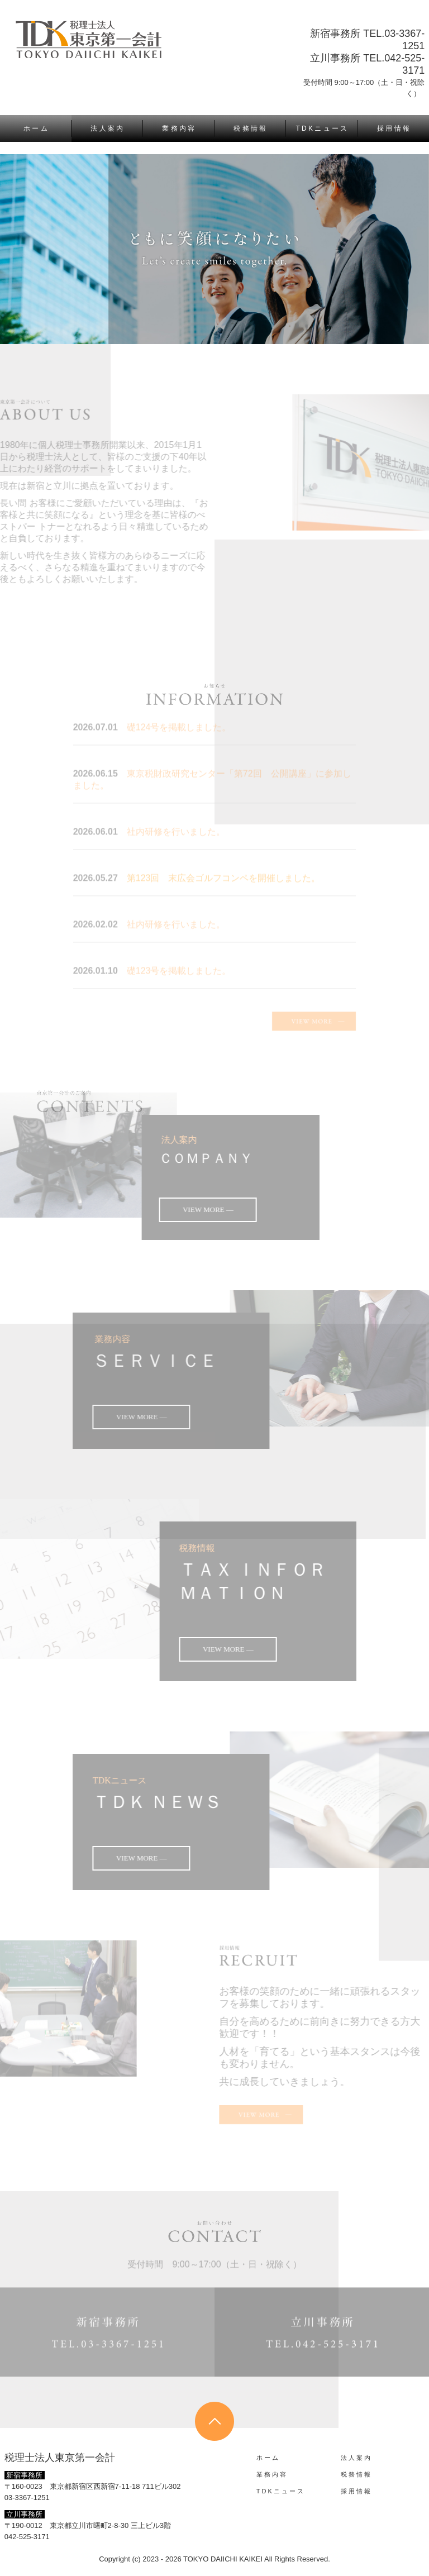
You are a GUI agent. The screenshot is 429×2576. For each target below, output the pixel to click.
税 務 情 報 (249, 128)
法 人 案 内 (106, 128)
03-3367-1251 (27, 2497)
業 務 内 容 (178, 128)
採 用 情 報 (393, 128)
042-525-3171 (27, 2536)
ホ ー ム (35, 128)
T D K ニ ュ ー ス (321, 128)
